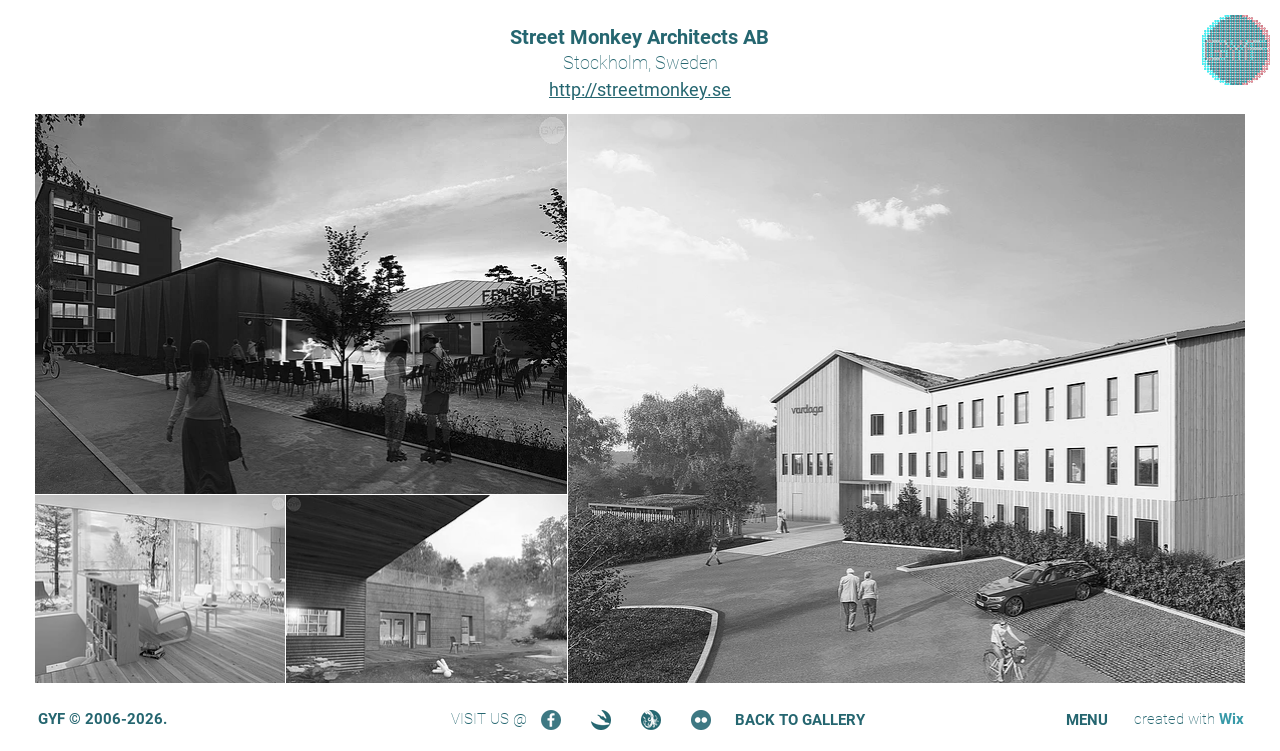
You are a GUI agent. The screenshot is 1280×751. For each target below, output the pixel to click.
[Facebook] (551, 720)
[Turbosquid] (651, 720)
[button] (1087, 720)
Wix (1231, 719)
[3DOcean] (601, 720)
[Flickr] (701, 720)
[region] (1236, 50)
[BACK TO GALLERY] (800, 720)
